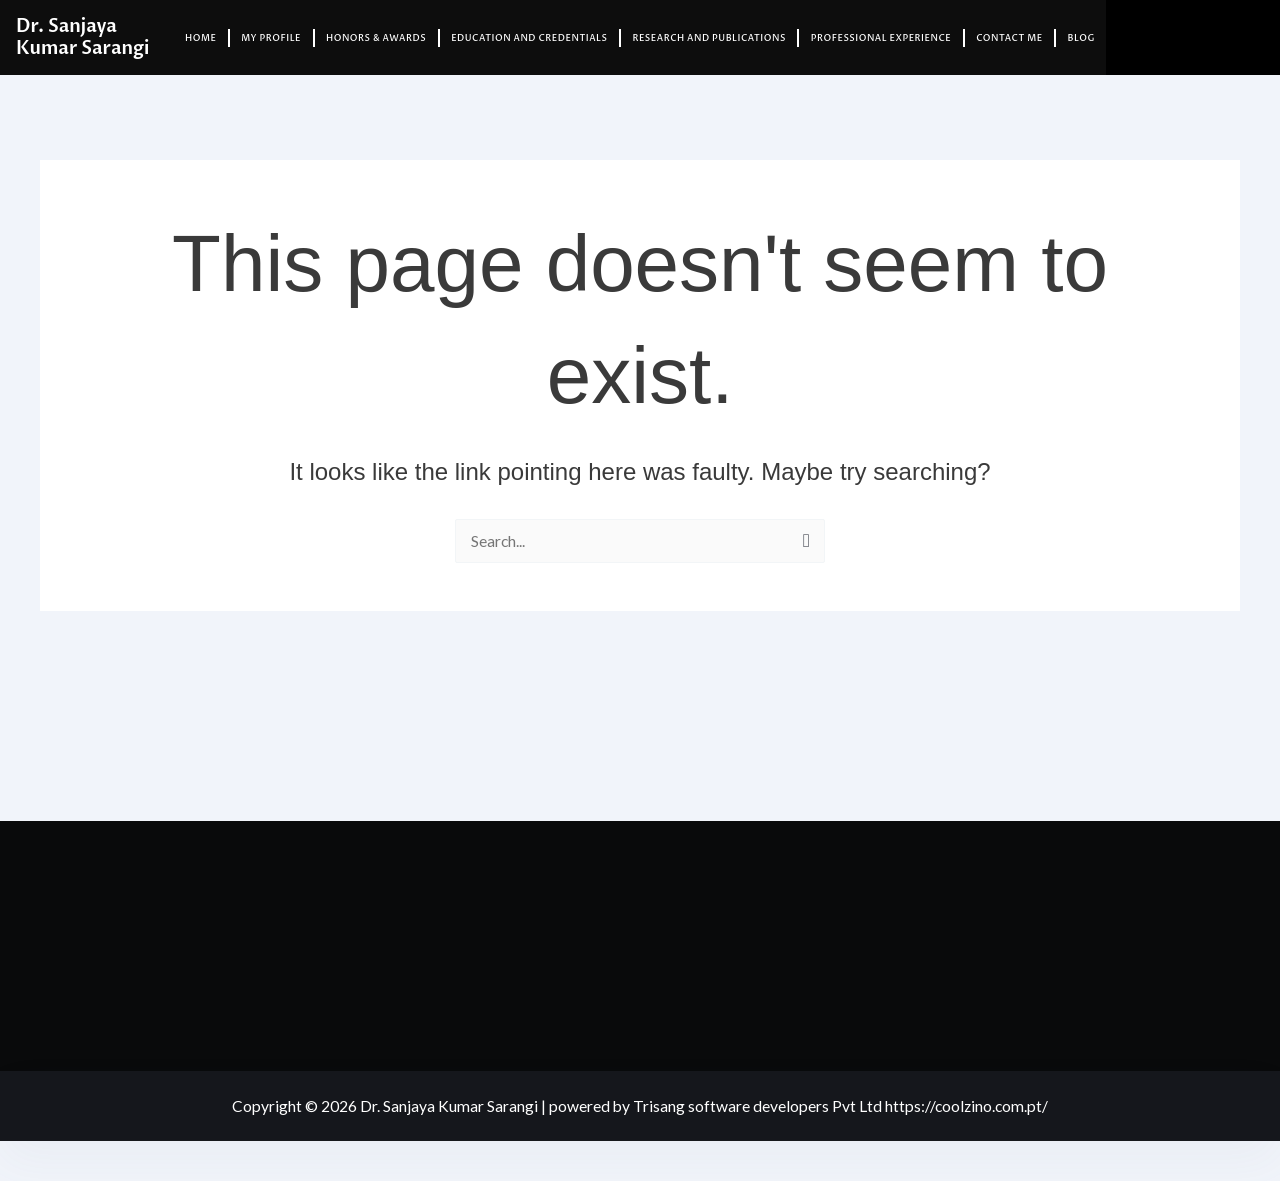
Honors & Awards (376, 38)
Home (200, 38)
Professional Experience (881, 38)
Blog (1081, 38)
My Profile (271, 38)
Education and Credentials (529, 38)
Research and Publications (708, 38)
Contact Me (1009, 38)
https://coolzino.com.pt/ (968, 1105)
